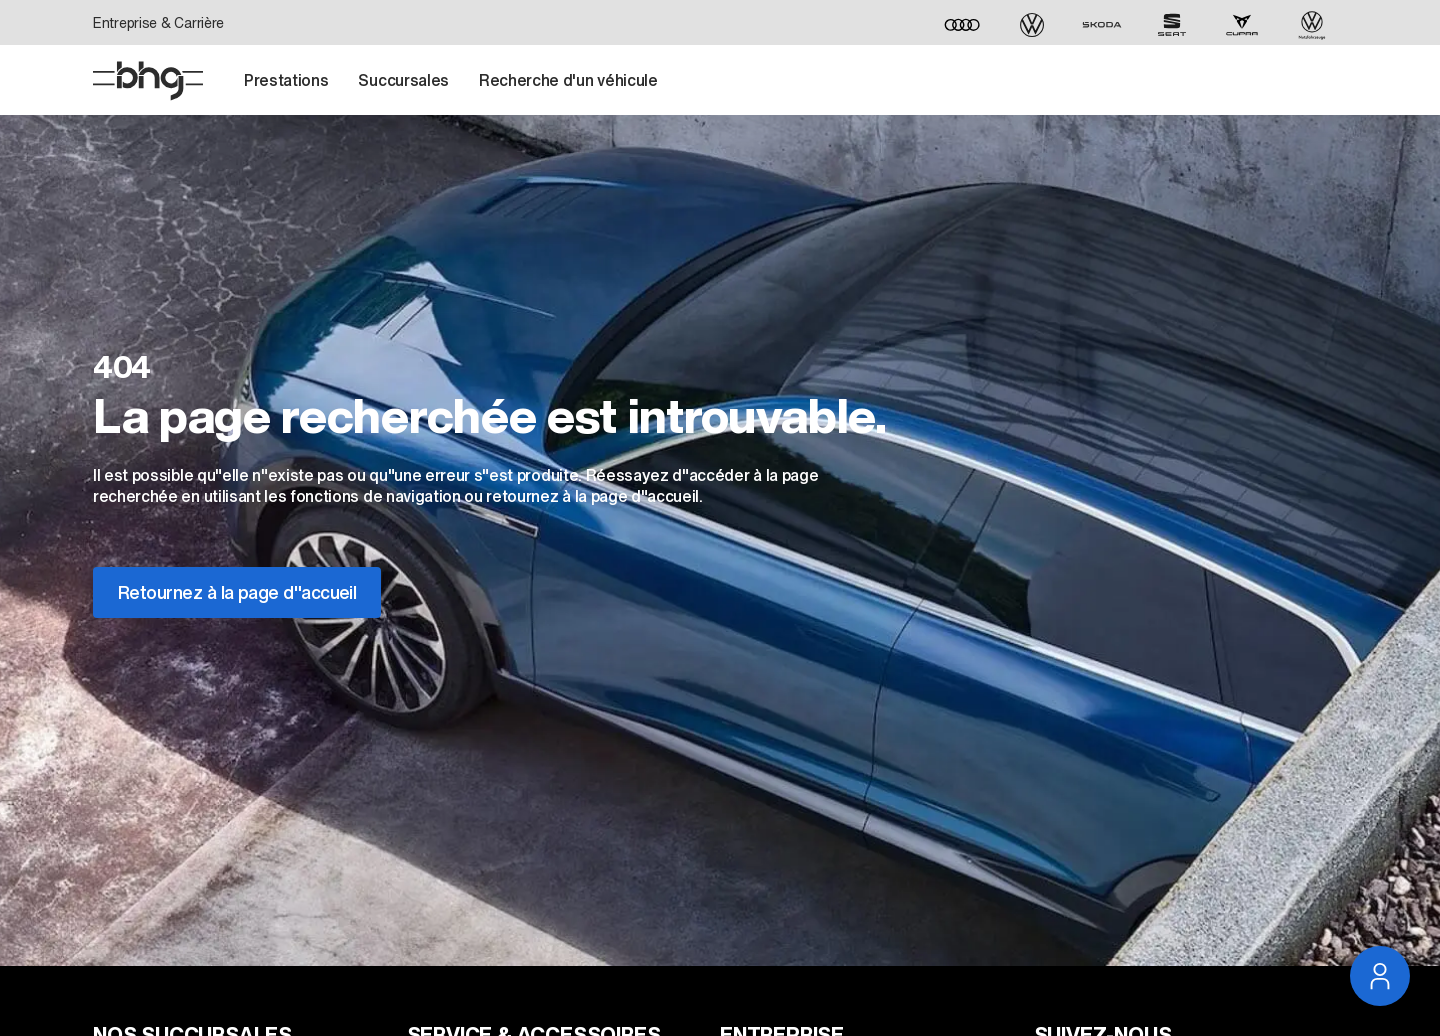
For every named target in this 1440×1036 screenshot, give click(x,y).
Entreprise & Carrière (158, 22)
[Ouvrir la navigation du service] (1380, 976)
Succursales (403, 80)
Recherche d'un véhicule (568, 80)
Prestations (286, 80)
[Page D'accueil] (148, 81)
